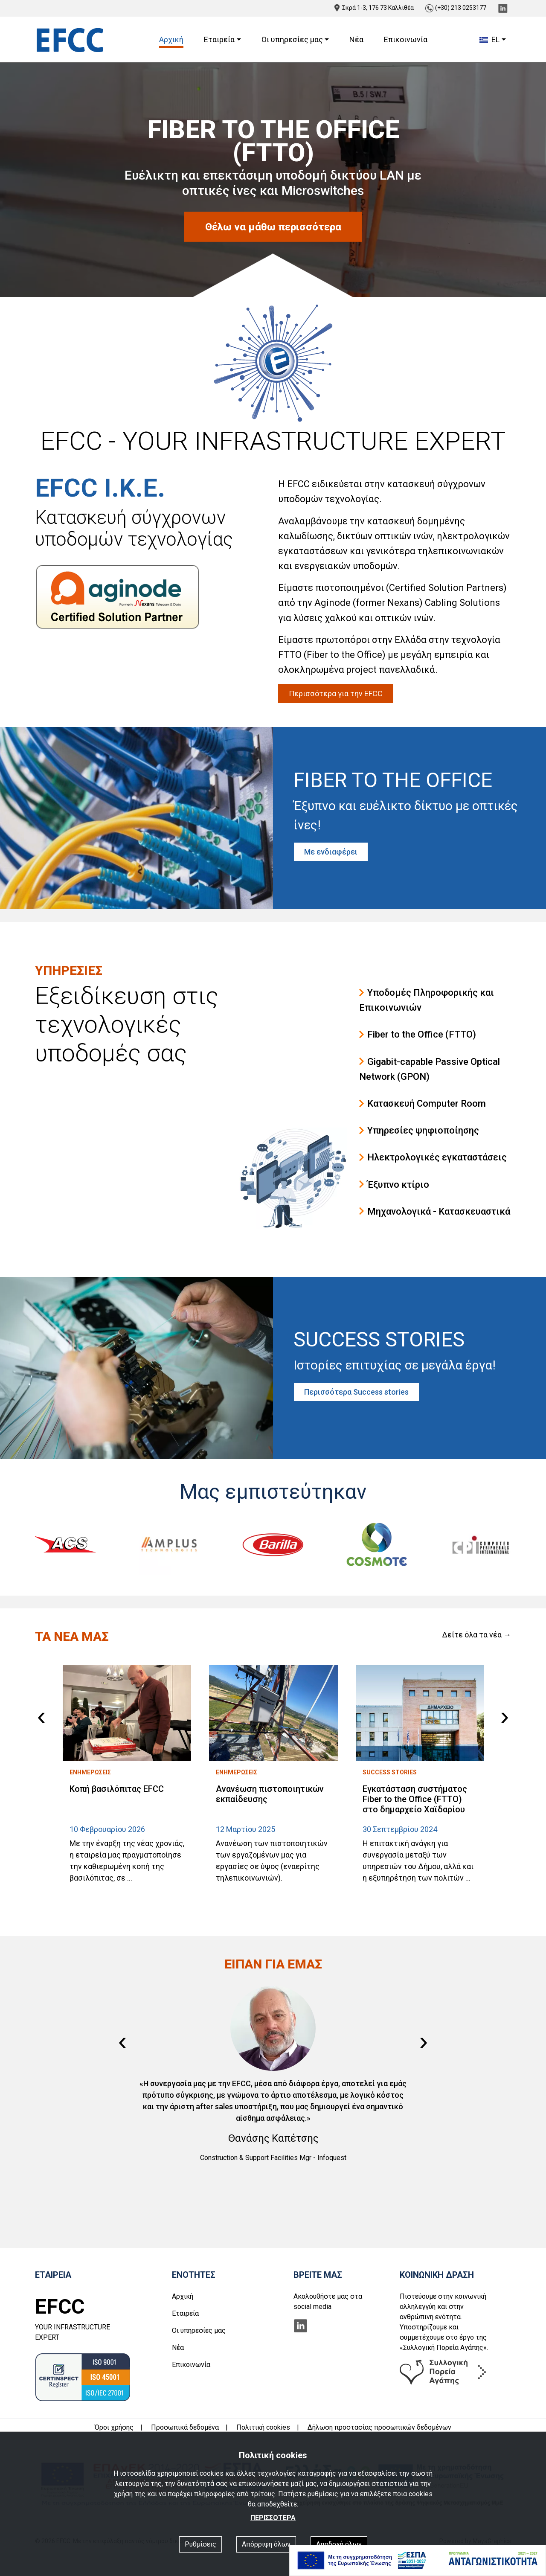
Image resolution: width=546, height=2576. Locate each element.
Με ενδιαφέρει (330, 851)
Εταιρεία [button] (219, 39)
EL (489, 39)
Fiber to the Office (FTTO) (417, 1034)
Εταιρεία (185, 2313)
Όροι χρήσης (114, 2427)
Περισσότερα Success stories (356, 1391)
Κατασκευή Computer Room (422, 1103)
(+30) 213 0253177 (455, 7)
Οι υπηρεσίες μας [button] (292, 39)
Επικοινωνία (405, 39)
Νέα (356, 39)
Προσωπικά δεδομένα (185, 2427)
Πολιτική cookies (263, 2427)
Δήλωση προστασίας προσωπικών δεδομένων (379, 2427)
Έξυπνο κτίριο (394, 1184)
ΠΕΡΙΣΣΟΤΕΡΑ (273, 2518)
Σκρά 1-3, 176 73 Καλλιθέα (374, 7)
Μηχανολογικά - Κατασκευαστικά (434, 1211)
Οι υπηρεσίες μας (199, 2330)
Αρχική (171, 39)
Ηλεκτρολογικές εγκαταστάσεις (433, 1157)
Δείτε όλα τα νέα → (476, 1634)
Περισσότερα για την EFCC (336, 693)
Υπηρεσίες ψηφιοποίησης (419, 1130)
